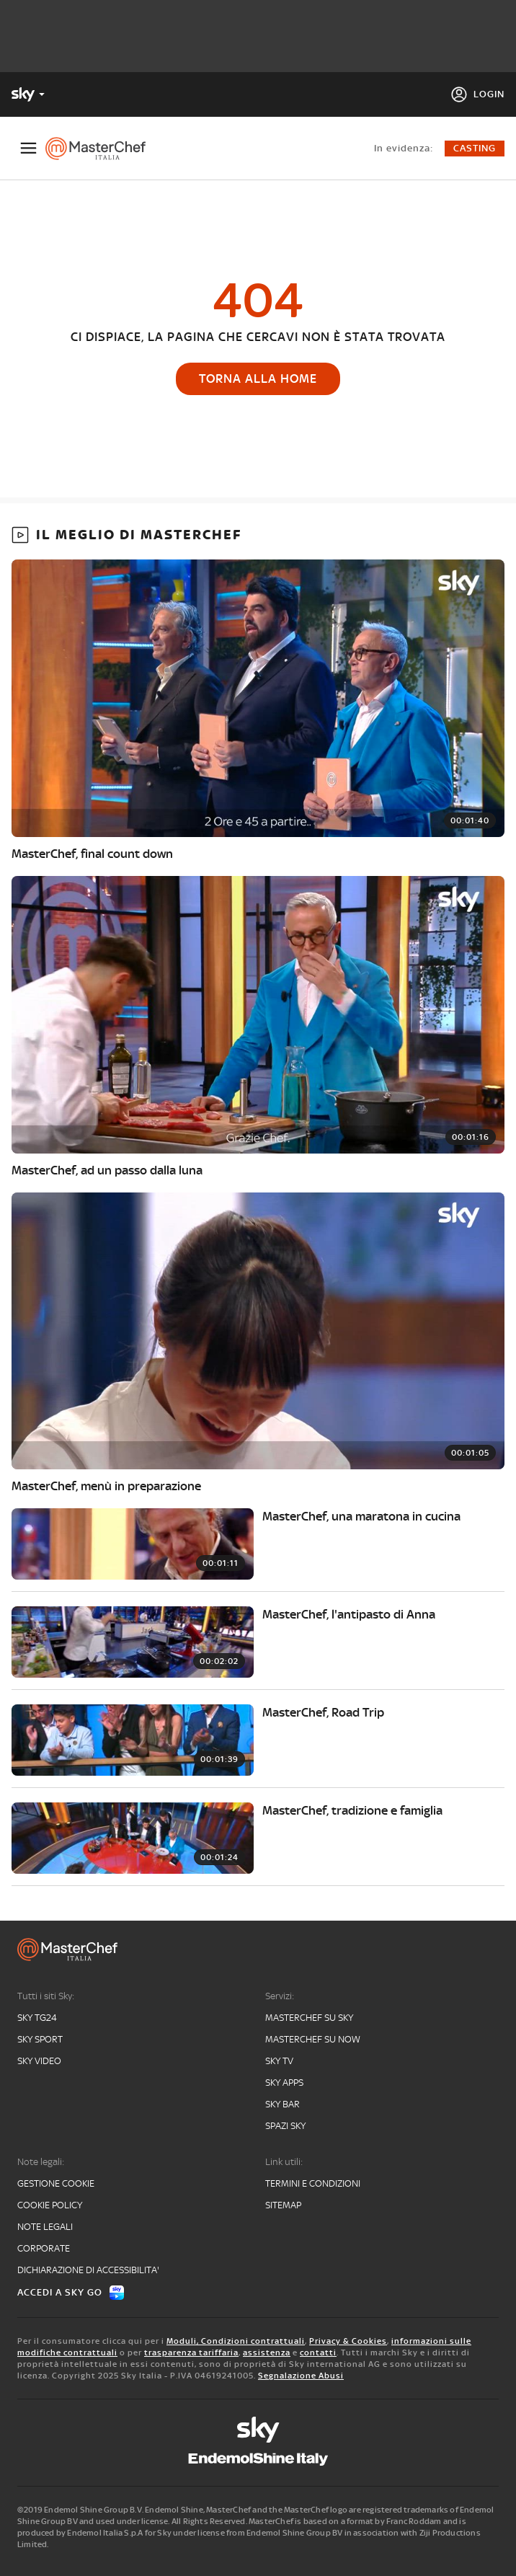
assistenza (266, 2352)
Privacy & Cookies (348, 2341)
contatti (318, 2352)
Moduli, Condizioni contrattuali (235, 2341)
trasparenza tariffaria (191, 2352)
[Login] (477, 94)
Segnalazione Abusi (301, 2376)
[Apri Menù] (28, 148)
